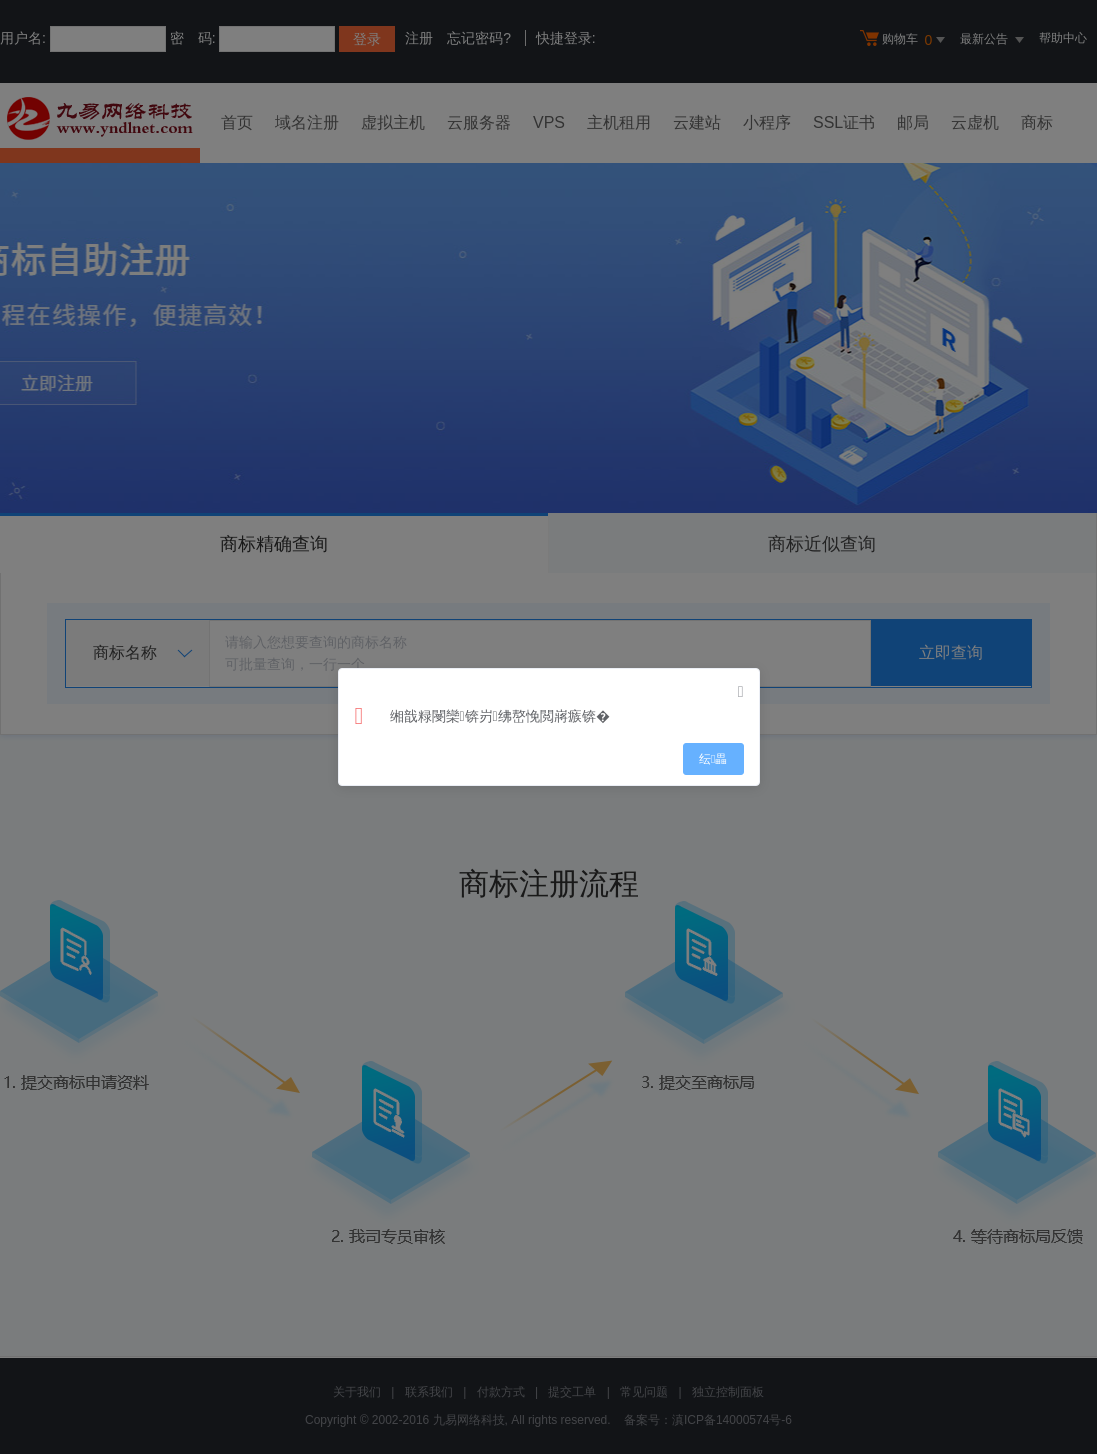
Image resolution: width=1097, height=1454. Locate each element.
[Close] (741, 692)
